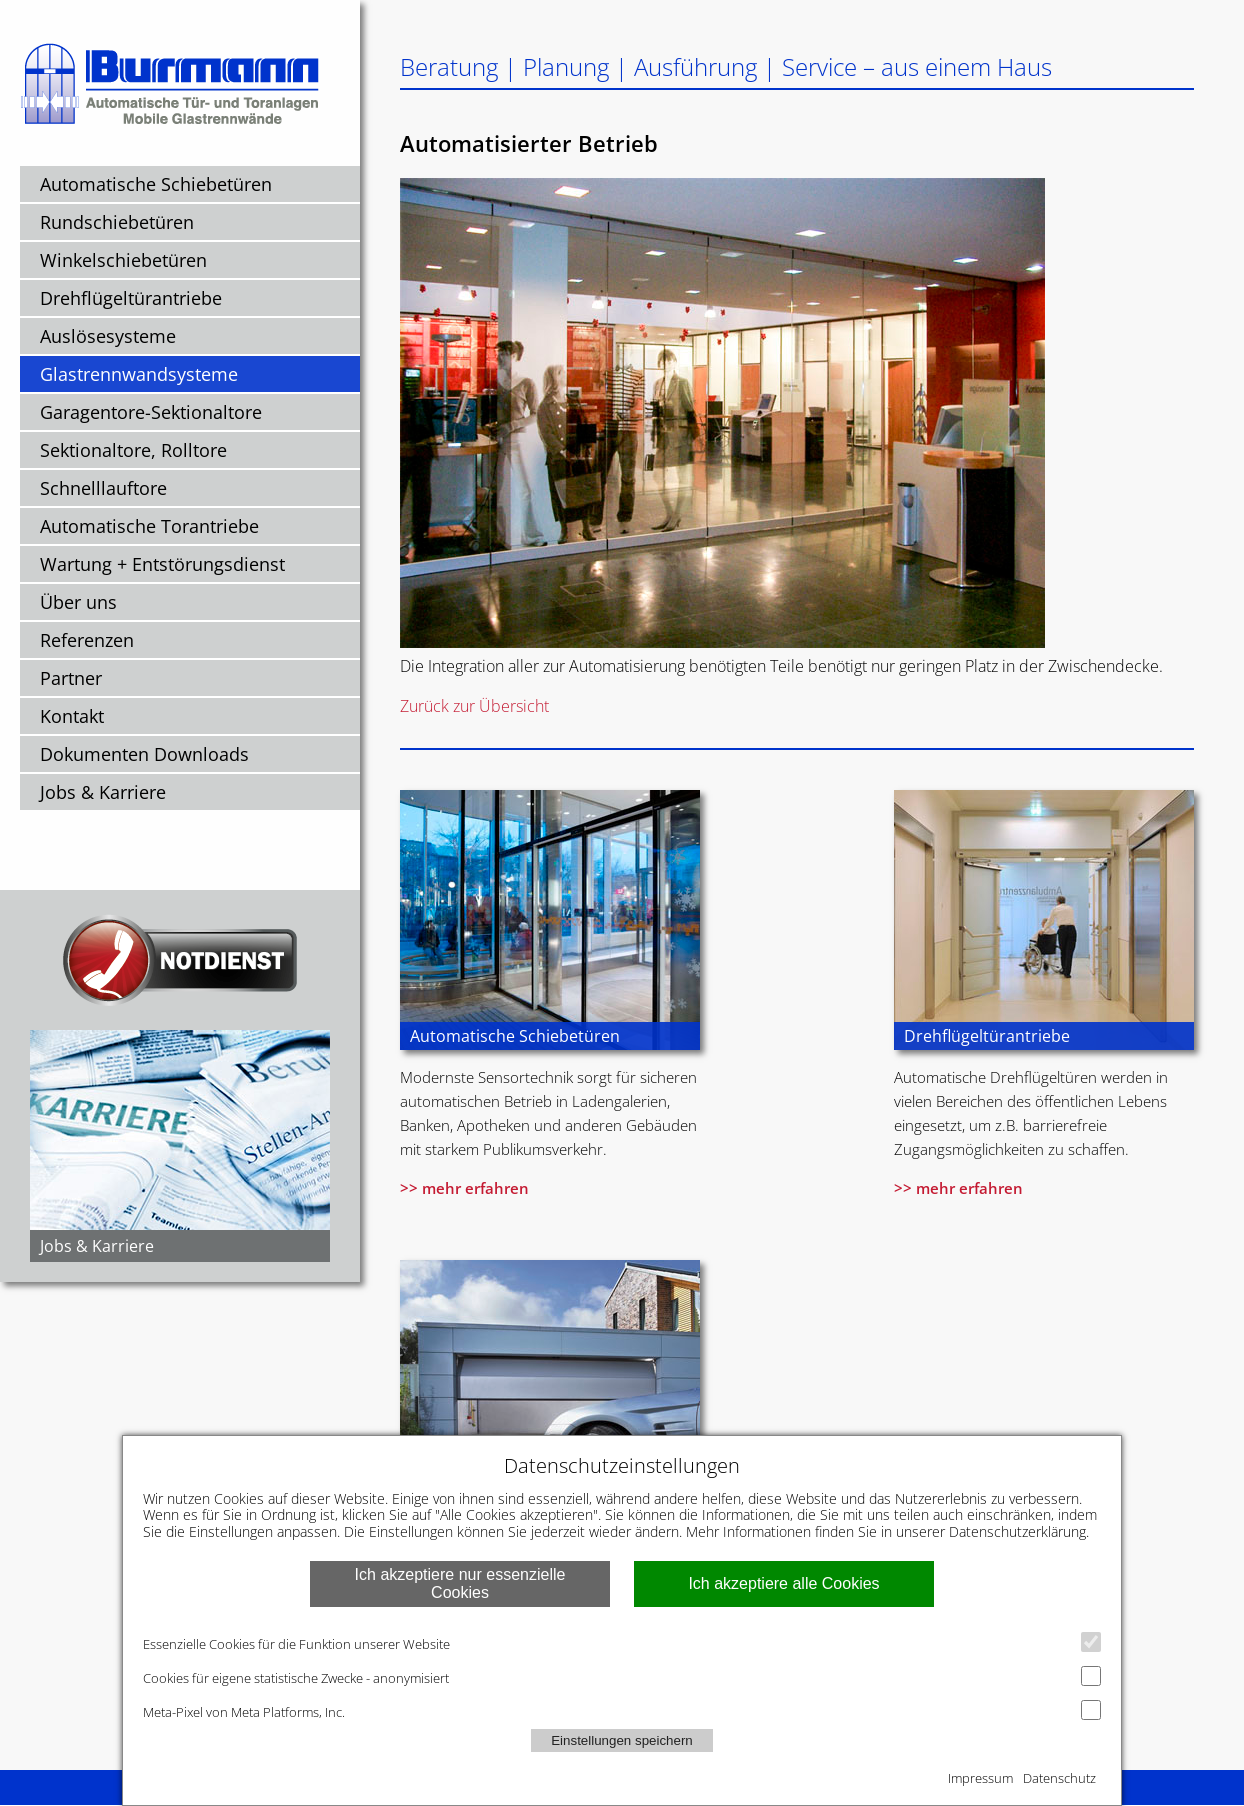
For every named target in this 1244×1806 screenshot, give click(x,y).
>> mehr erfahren (464, 1188)
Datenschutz (1059, 1778)
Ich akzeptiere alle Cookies (783, 1583)
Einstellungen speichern (622, 1740)
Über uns (78, 602)
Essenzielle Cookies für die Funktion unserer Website (622, 1642)
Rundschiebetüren (117, 222)
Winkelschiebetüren (123, 260)
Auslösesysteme (108, 336)
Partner (71, 678)
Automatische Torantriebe (149, 526)
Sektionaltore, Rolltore (133, 450)
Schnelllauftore (103, 488)
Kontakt (72, 716)
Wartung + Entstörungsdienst (162, 564)
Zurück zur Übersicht (474, 706)
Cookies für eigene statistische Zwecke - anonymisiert (622, 1676)
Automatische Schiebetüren (156, 184)
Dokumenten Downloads (144, 754)
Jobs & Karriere (103, 792)
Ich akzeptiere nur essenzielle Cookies (460, 1583)
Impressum (980, 1778)
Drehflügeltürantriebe (131, 298)
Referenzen (87, 640)
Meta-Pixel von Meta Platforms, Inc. (622, 1710)
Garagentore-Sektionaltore (151, 412)
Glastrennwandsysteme (139, 374)
